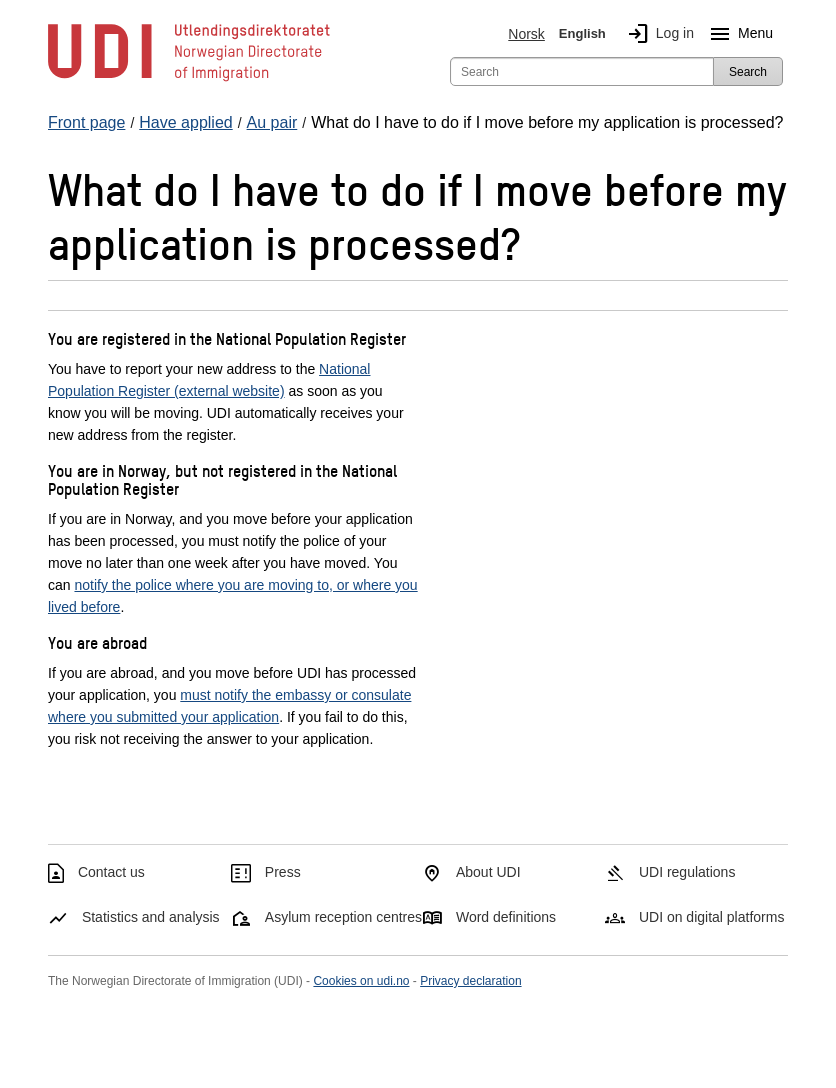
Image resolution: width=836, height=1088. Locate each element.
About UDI (488, 872)
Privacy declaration (470, 981)
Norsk (526, 34)
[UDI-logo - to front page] (189, 80)
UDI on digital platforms (712, 917)
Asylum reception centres (343, 917)
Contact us (111, 872)
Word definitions (506, 917)
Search (748, 72)
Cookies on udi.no (361, 981)
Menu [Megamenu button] (737, 34)
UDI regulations (687, 872)
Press (283, 872)
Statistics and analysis (151, 917)
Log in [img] (657, 34)
